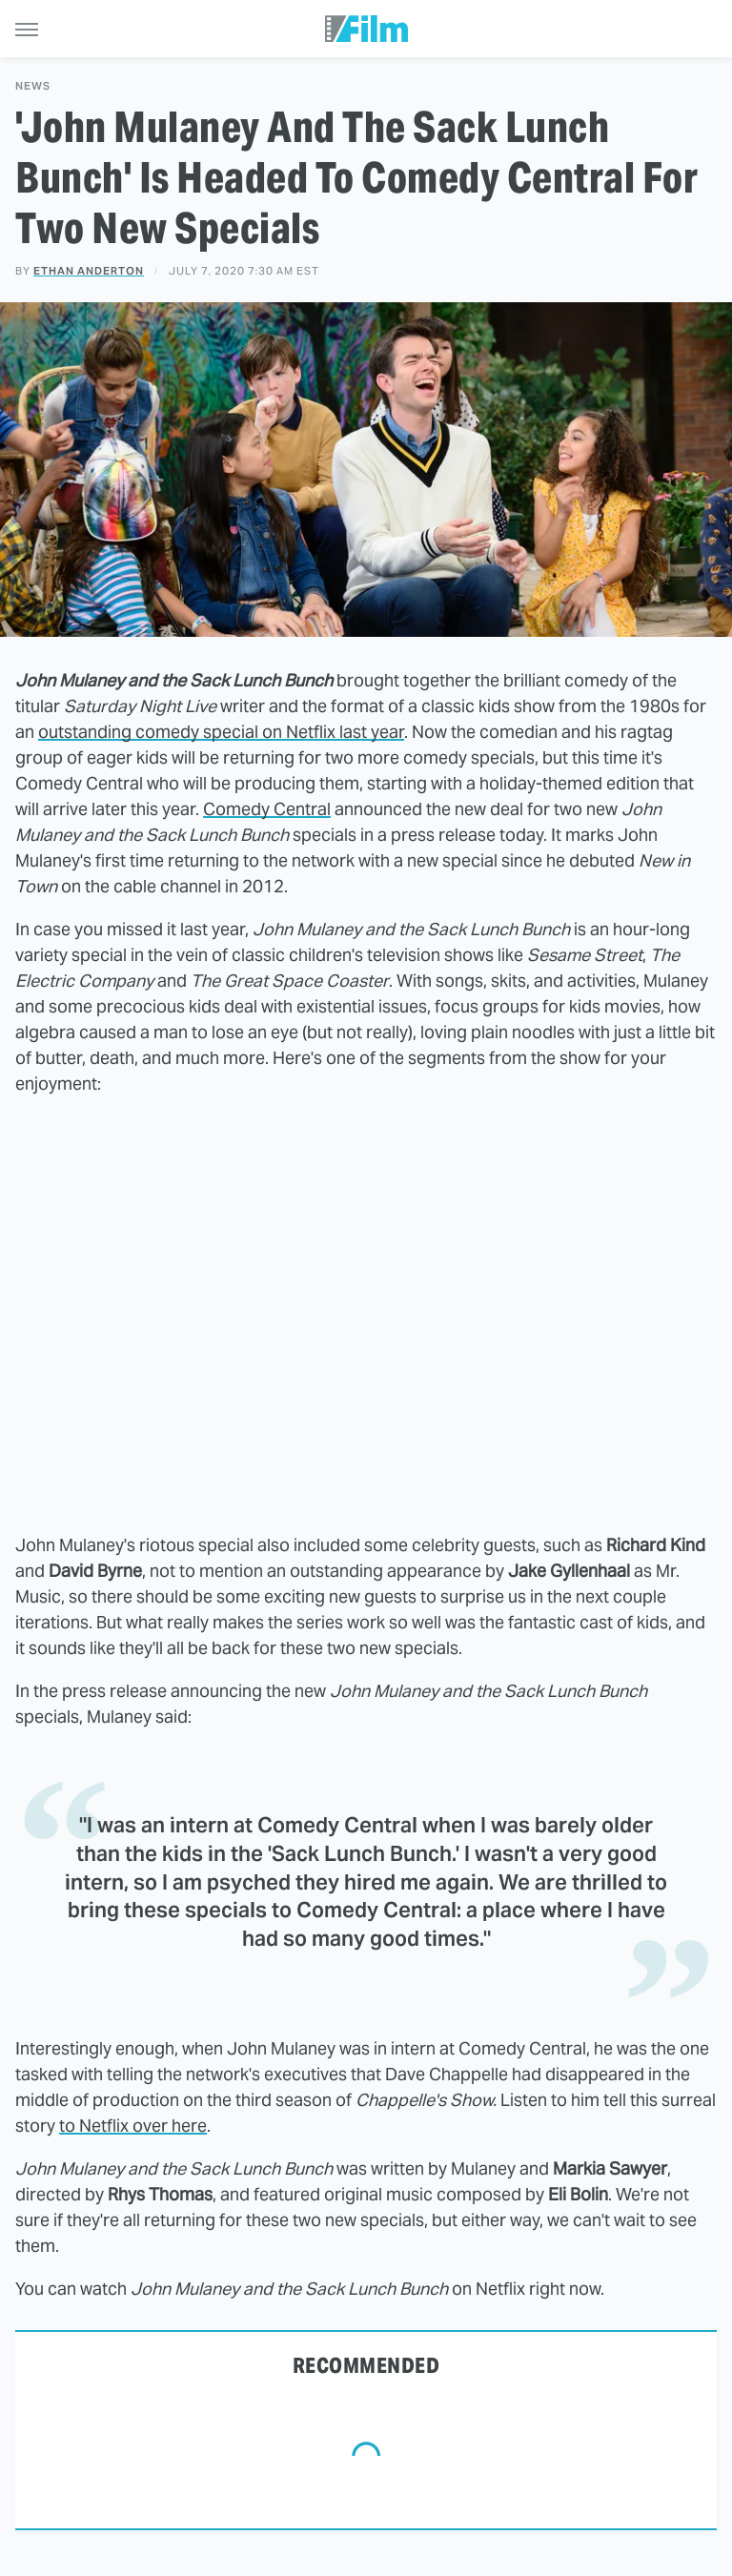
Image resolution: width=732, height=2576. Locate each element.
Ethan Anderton (88, 270)
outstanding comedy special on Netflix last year (221, 732)
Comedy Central (267, 809)
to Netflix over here (133, 2125)
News (33, 86)
